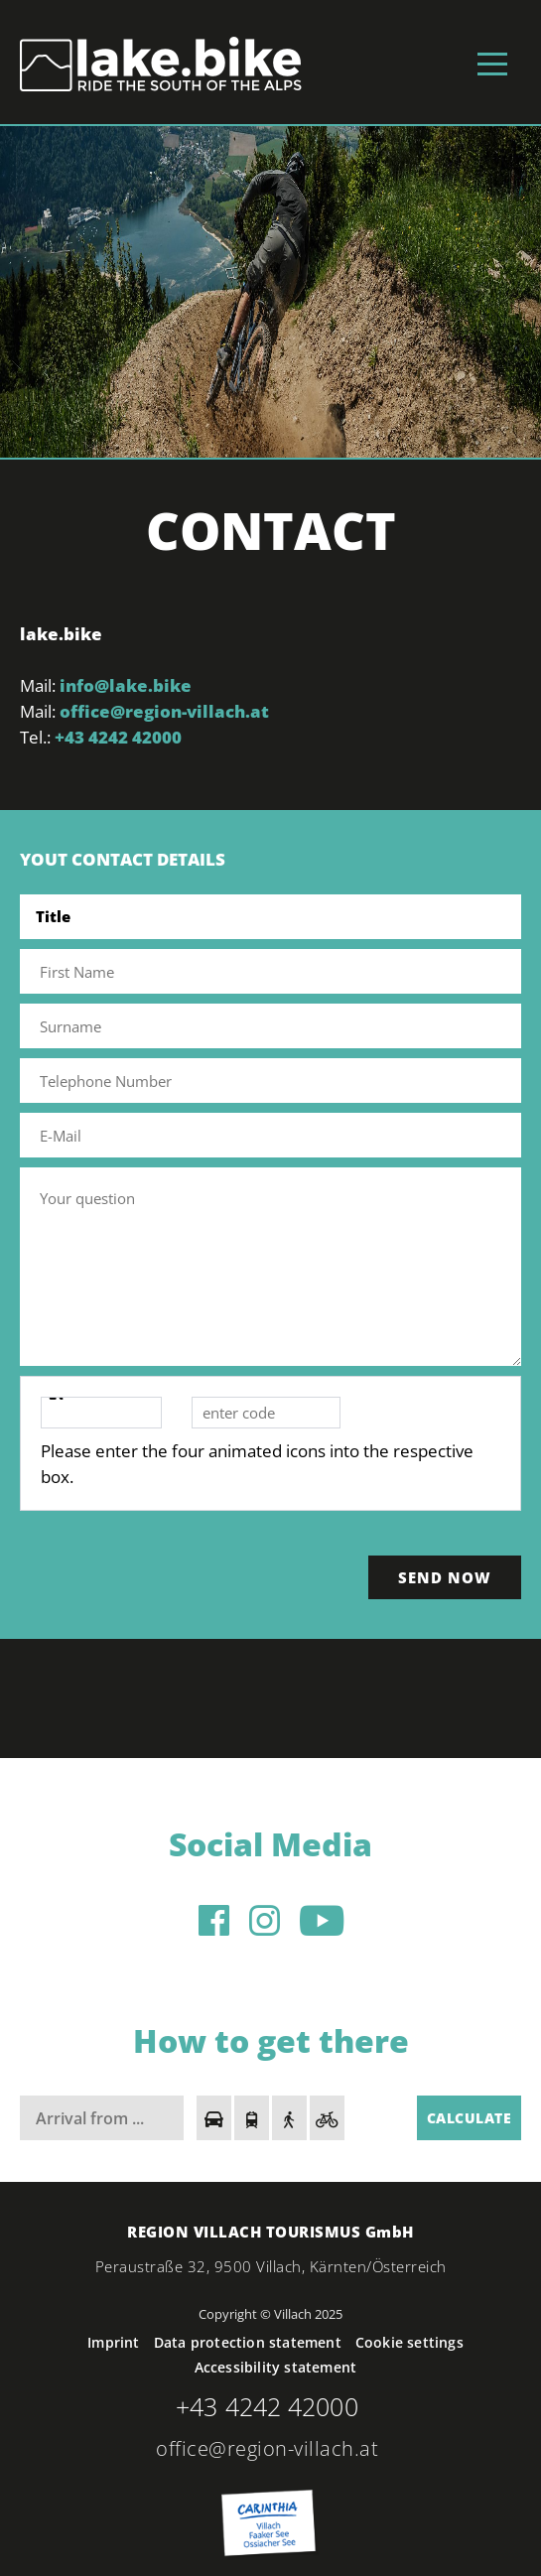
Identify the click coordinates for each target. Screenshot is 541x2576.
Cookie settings (409, 2342)
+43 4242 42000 (118, 737)
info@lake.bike (126, 685)
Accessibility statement (276, 2367)
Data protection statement (247, 2342)
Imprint (113, 2342)
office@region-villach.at (164, 711)
